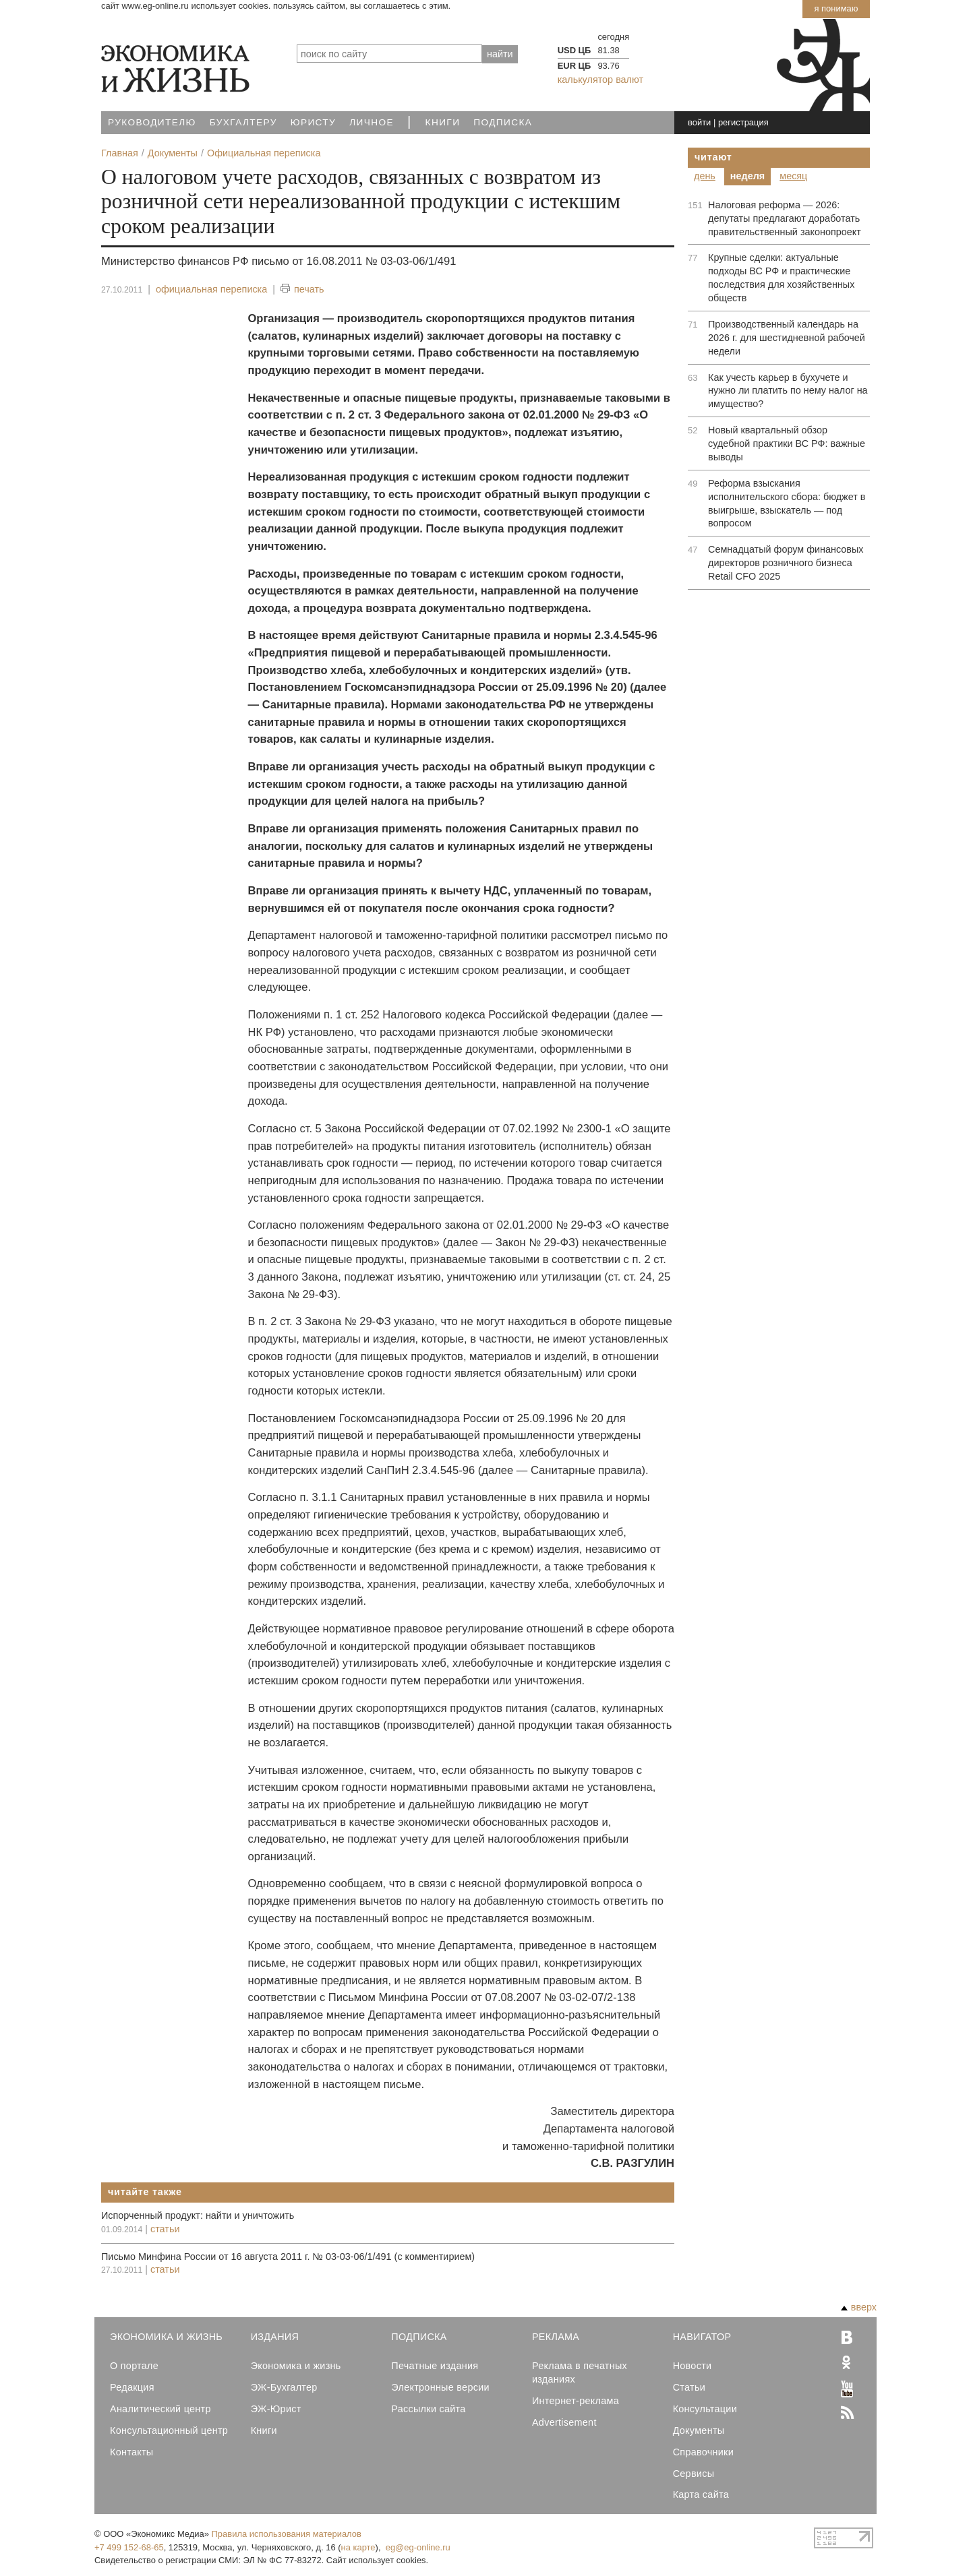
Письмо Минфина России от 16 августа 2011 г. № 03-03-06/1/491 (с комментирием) (288, 2256)
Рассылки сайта (428, 2408)
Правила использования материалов (286, 2534)
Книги (443, 122)
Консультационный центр (169, 2430)
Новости (692, 2365)
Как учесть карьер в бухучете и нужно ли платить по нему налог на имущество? (788, 391)
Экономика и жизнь (296, 2365)
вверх (859, 2307)
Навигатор (702, 2336)
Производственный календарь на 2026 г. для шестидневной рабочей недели (786, 338)
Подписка (502, 122)
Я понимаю (836, 8)
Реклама (555, 2336)
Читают (713, 157)
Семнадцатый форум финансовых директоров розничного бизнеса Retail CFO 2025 (785, 563)
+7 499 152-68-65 (129, 2547)
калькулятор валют (600, 79)
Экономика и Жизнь (166, 2336)
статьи (164, 2229)
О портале (134, 2365)
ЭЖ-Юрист (276, 2408)
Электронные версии (440, 2387)
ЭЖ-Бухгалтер (284, 2387)
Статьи (689, 2387)
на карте (358, 2547)
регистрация (743, 122)
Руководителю (152, 122)
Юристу (313, 122)
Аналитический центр (160, 2408)
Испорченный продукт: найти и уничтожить (197, 2215)
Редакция (132, 2387)
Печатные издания (434, 2365)
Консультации (705, 2408)
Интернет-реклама (575, 2400)
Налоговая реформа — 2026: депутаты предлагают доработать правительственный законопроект (784, 218)
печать (302, 289)
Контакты (131, 2452)
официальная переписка (211, 289)
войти (699, 122)
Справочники (703, 2452)
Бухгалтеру (243, 122)
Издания (275, 2336)
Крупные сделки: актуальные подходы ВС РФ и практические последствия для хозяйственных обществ (781, 277)
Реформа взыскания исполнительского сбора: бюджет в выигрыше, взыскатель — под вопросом (786, 503)
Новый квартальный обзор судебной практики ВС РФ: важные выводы (786, 443)
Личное (371, 122)
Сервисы (694, 2473)
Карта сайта (701, 2494)
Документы (699, 2430)
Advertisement (564, 2422)
